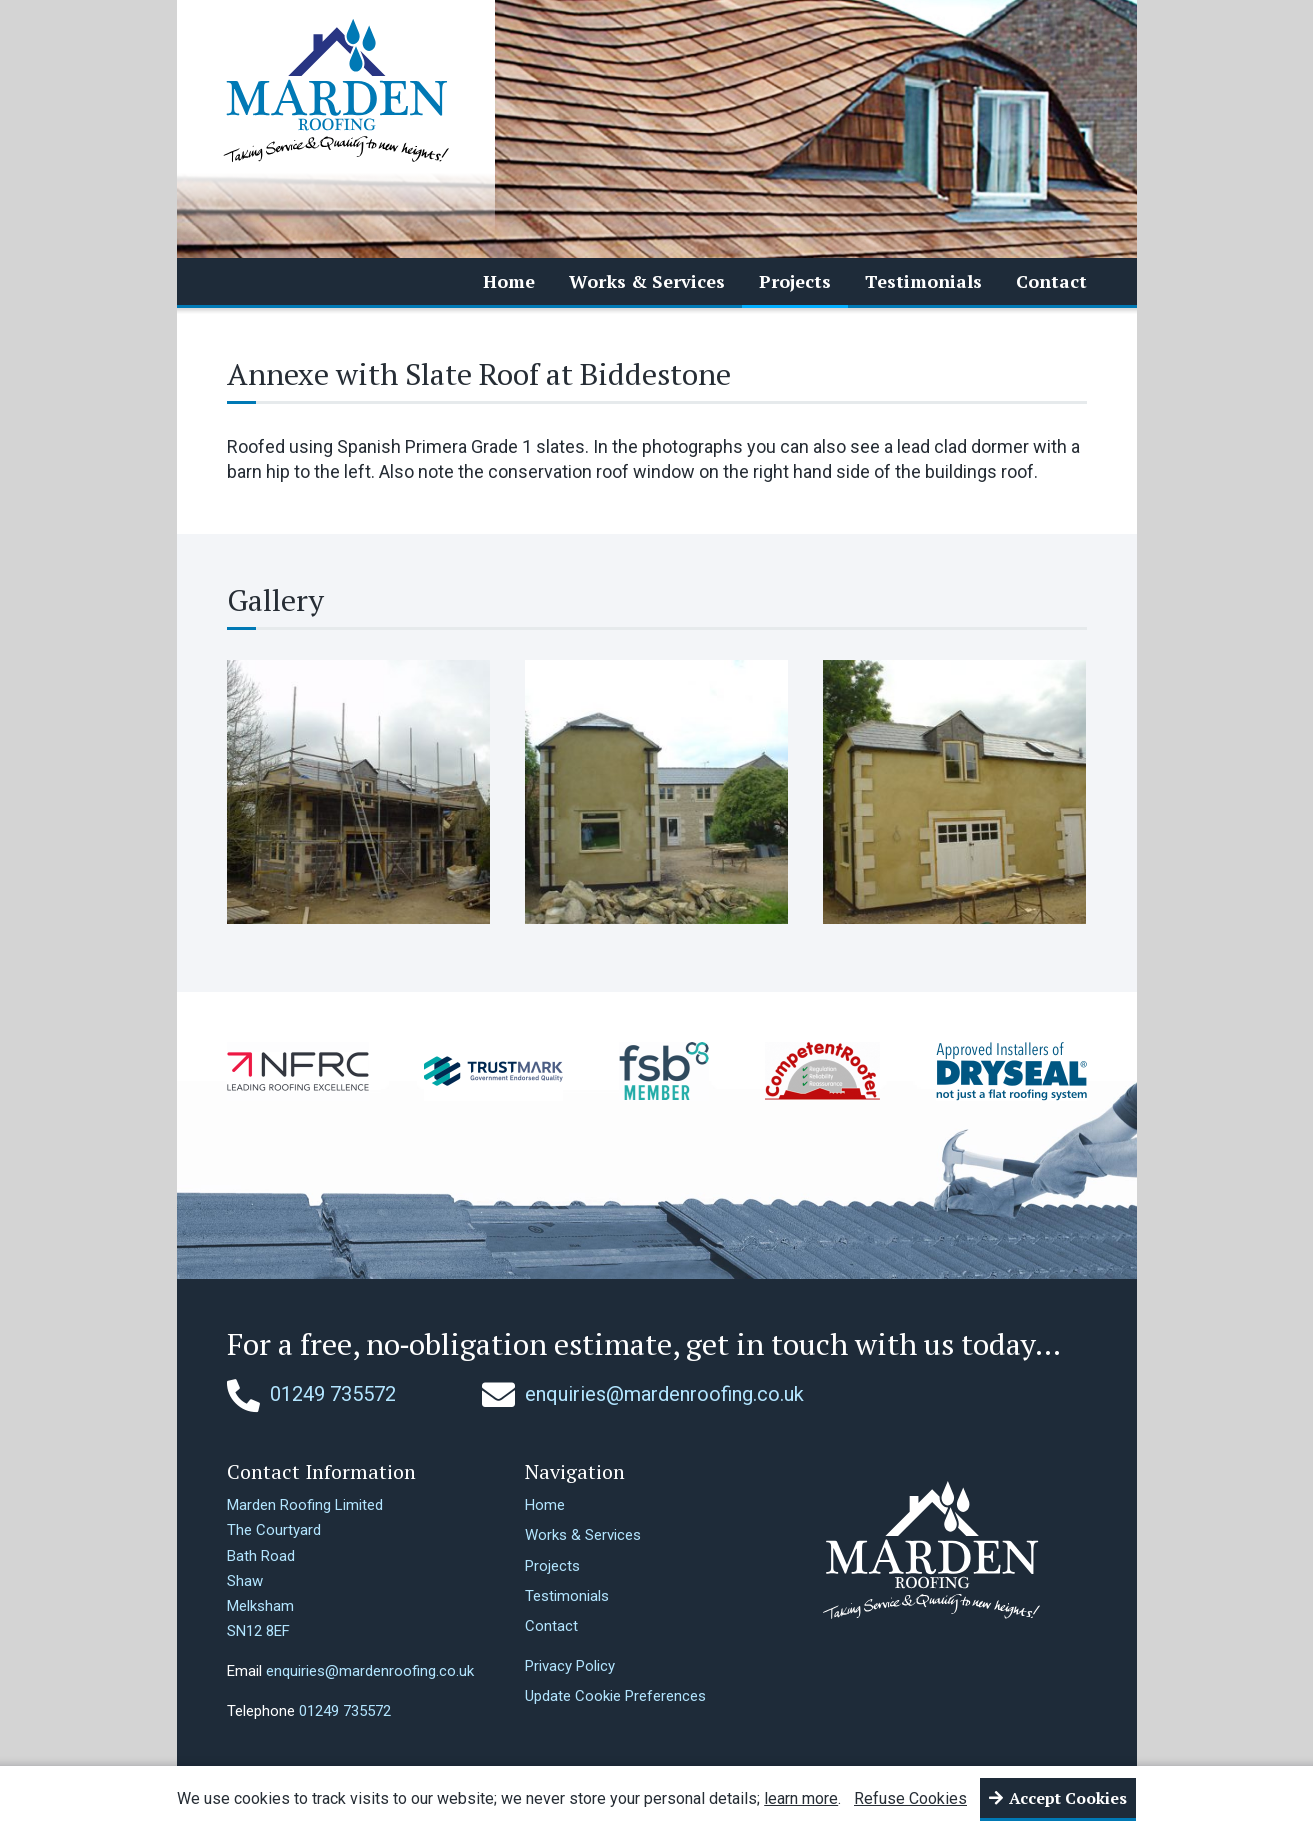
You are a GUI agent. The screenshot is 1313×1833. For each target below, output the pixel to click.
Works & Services (647, 281)
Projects (795, 281)
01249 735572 (311, 1394)
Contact (1051, 281)
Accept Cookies (1068, 1798)
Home (509, 281)
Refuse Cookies (910, 1798)
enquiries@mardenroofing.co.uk (643, 1394)
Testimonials (923, 281)
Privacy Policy (570, 1666)
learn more (801, 1798)
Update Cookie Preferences (615, 1696)
